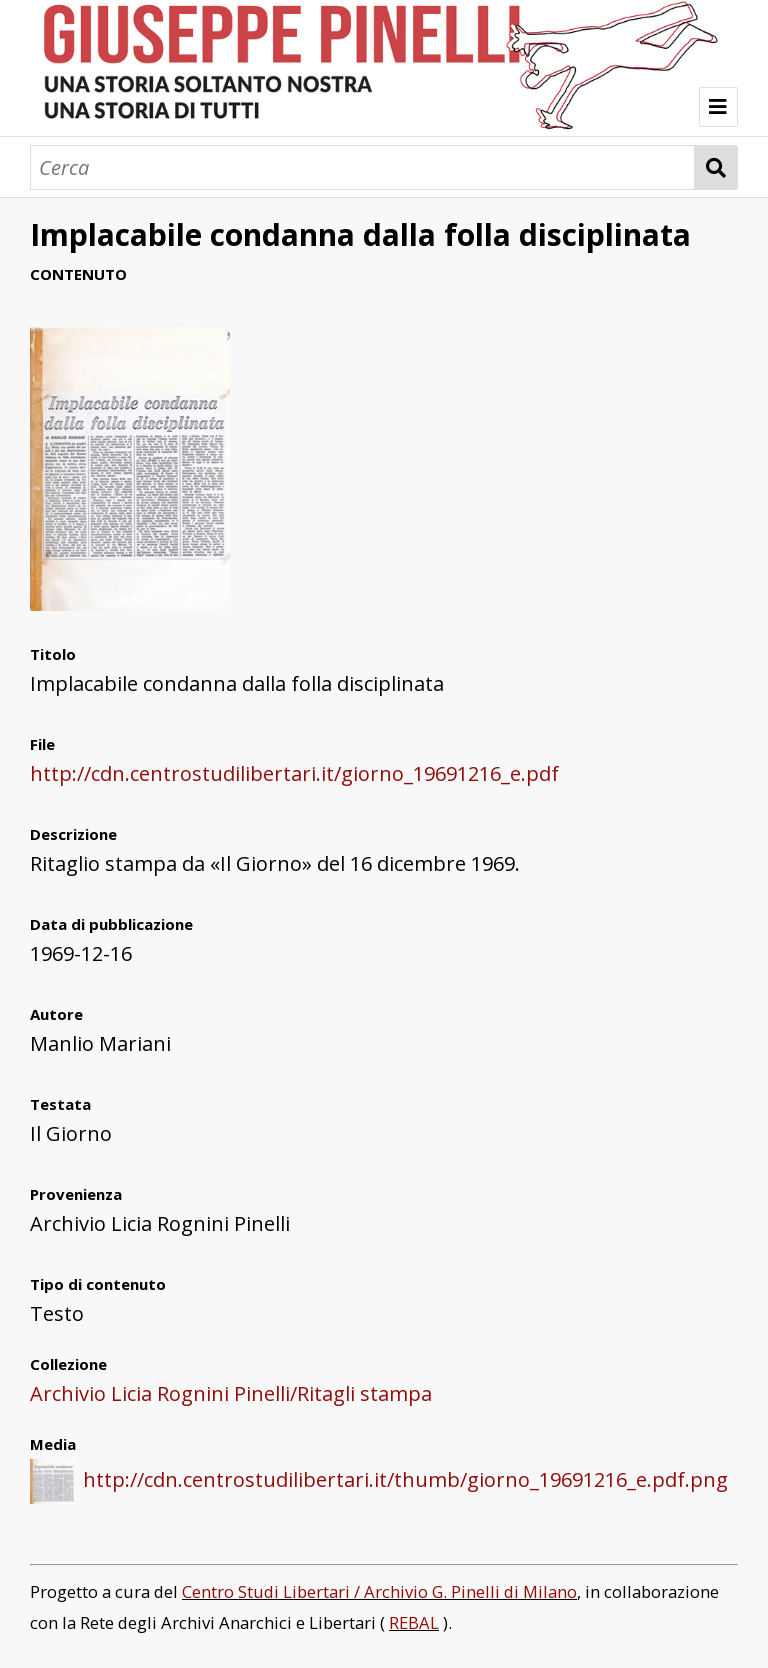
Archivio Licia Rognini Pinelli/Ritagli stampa (231, 1393)
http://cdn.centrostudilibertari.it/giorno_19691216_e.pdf (294, 773)
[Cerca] (362, 167)
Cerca (716, 167)
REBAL (414, 1622)
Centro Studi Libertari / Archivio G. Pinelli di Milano (379, 1591)
